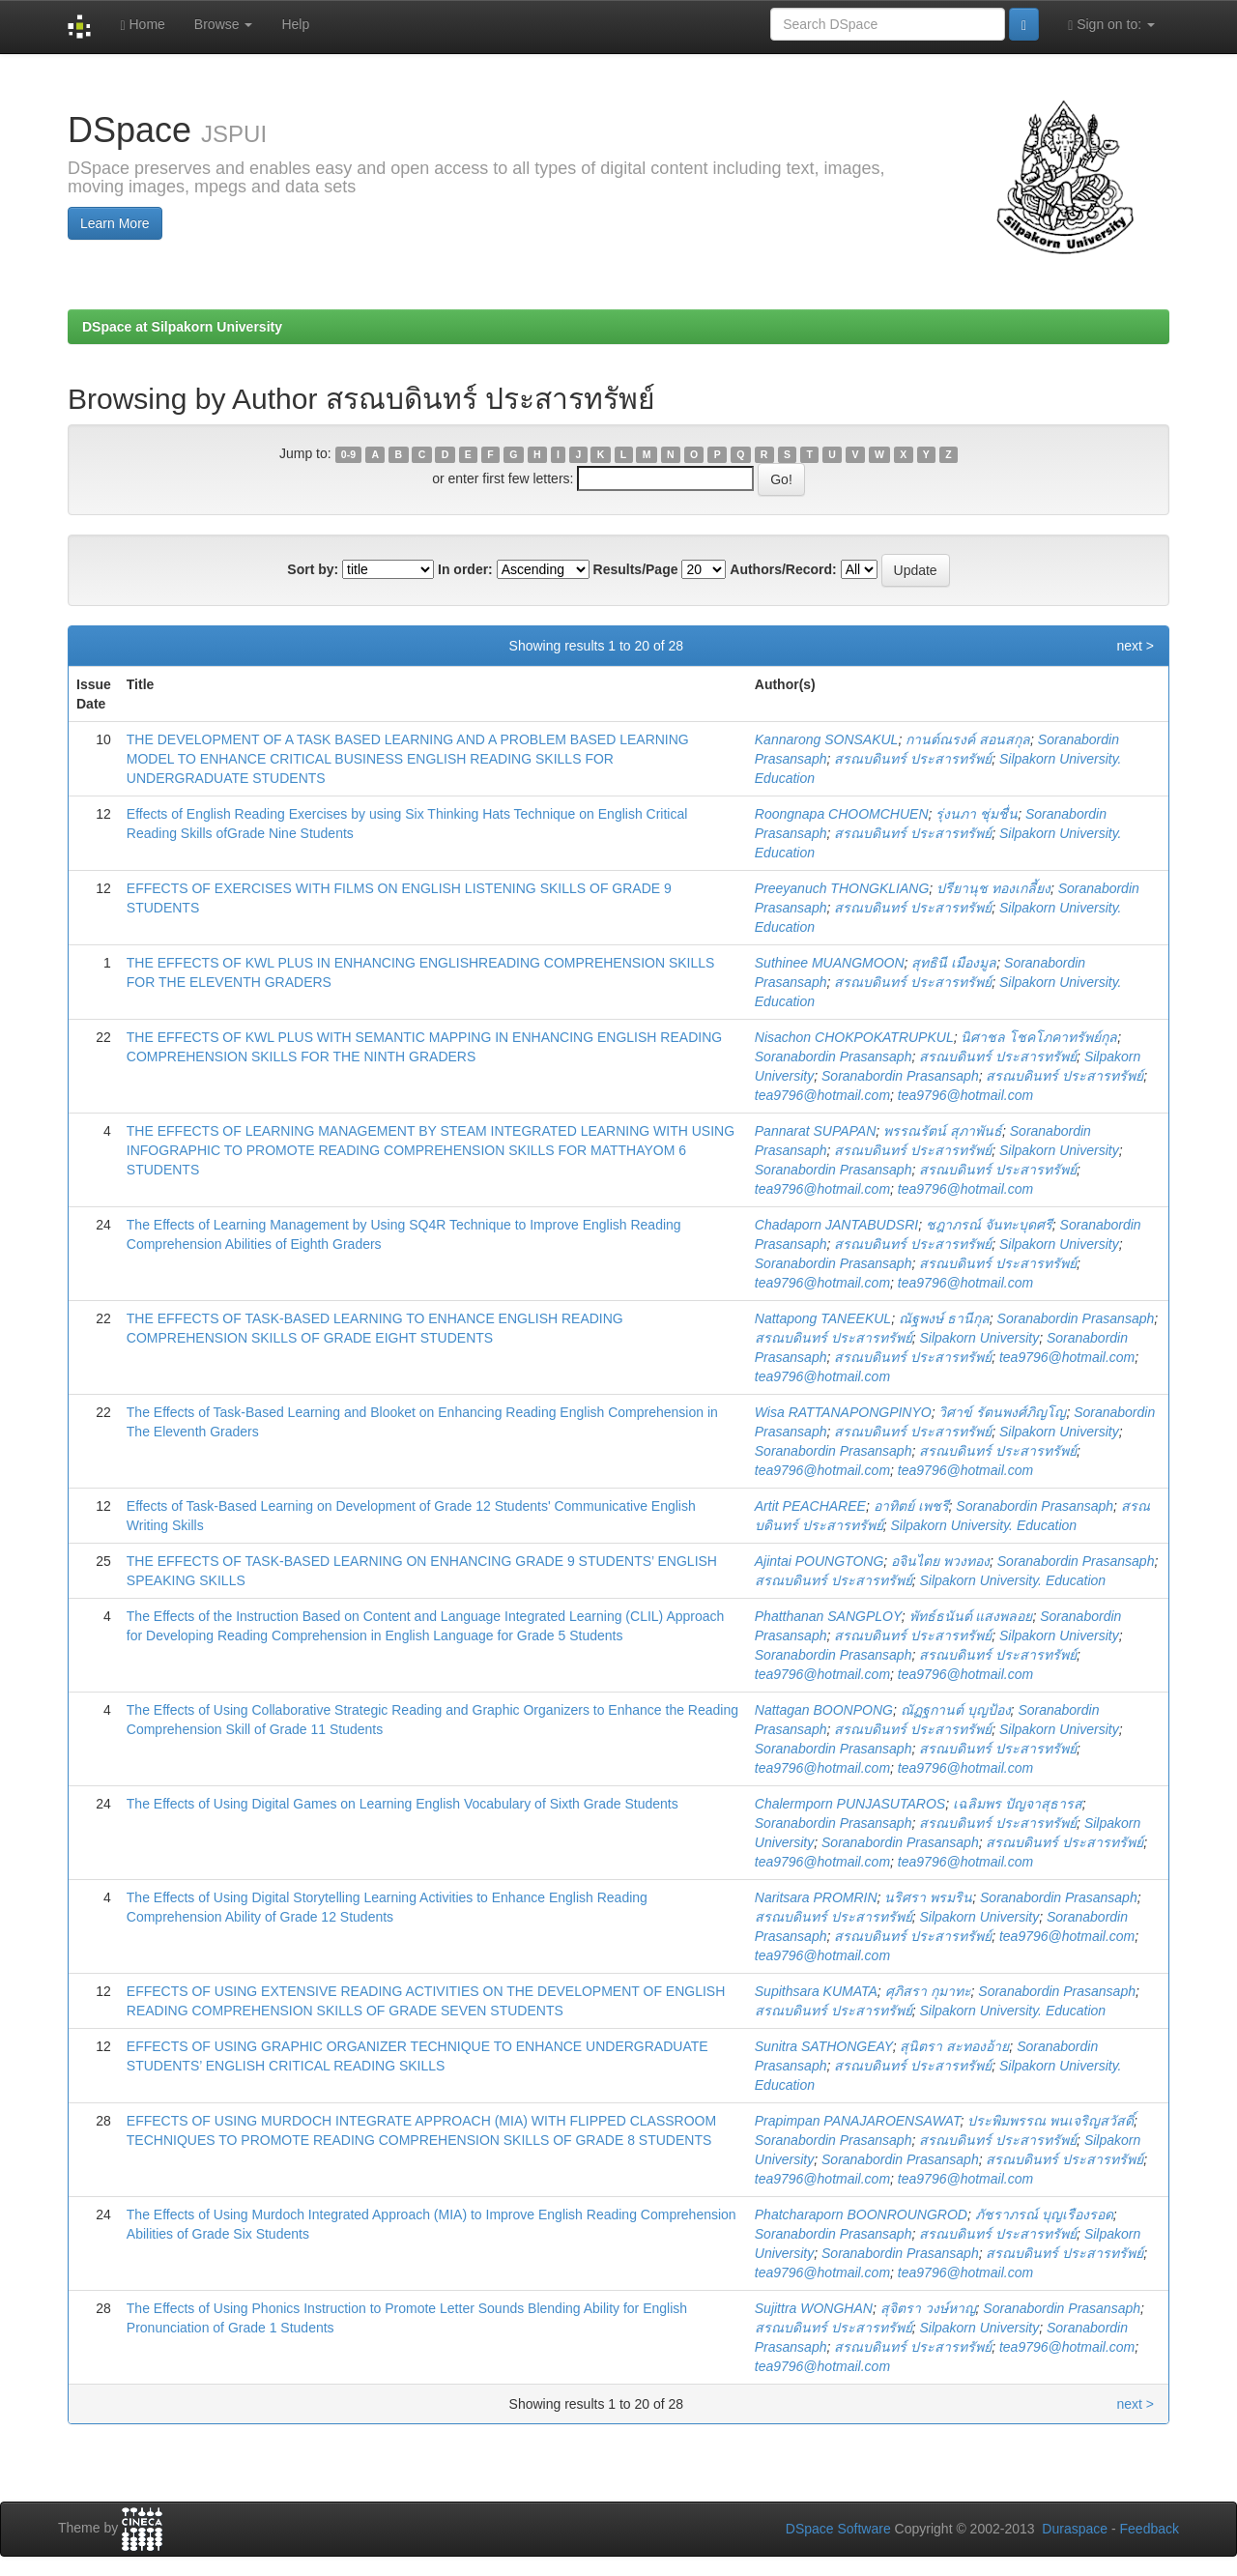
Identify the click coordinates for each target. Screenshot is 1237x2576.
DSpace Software (838, 2528)
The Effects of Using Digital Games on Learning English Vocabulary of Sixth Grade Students (402, 1803)
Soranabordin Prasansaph (833, 1056)
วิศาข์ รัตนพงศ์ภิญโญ (1002, 1412)
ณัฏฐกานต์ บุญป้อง (956, 1710)
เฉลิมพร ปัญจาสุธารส (1017, 1803)
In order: (465, 569)
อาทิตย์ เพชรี (911, 1506)
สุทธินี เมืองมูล (953, 962)
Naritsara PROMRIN (816, 1897)
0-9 (348, 454)
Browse (223, 24)
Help (295, 24)
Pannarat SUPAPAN (816, 1131)
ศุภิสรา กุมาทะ (928, 1991)
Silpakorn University (1059, 1150)
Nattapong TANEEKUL (823, 1318)
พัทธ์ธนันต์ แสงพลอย (971, 1616)
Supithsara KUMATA (816, 1991)
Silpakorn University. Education (983, 1525)
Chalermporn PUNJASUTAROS (850, 1803)
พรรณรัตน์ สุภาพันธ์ (942, 1131)
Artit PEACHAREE (810, 1506)
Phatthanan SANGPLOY (828, 1616)
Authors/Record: (783, 569)
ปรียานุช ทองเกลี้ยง (993, 888)
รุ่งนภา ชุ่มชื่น (976, 814)
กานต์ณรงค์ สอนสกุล (968, 739)
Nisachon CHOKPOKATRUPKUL (854, 1037)
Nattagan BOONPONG (824, 1710)
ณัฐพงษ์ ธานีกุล (944, 1318)
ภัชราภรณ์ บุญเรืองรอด (1044, 2214)
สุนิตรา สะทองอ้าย (954, 2046)
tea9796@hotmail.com (822, 1095)
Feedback (1149, 2528)
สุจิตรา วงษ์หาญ (928, 2308)
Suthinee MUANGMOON (830, 962)
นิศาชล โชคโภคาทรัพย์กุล (1039, 1037)
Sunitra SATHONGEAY (824, 2046)
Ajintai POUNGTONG (819, 1561)
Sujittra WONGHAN (814, 2308)
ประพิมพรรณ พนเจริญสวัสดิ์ (1050, 2120)
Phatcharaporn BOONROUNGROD (861, 2214)
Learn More (115, 223)
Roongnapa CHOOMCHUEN (842, 814)
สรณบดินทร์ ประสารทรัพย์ (913, 759)
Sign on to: (1111, 24)
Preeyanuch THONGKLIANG (842, 888)
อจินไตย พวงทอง (940, 1561)
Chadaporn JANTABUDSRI (836, 1224)
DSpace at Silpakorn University (182, 326)
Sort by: (312, 569)
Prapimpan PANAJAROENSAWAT (858, 2120)
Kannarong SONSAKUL (827, 739)
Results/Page (635, 569)
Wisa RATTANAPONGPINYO (843, 1412)
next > (1135, 645)
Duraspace (1075, 2528)
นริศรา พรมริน (928, 1897)
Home (142, 24)
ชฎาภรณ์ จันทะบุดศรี (989, 1224)
